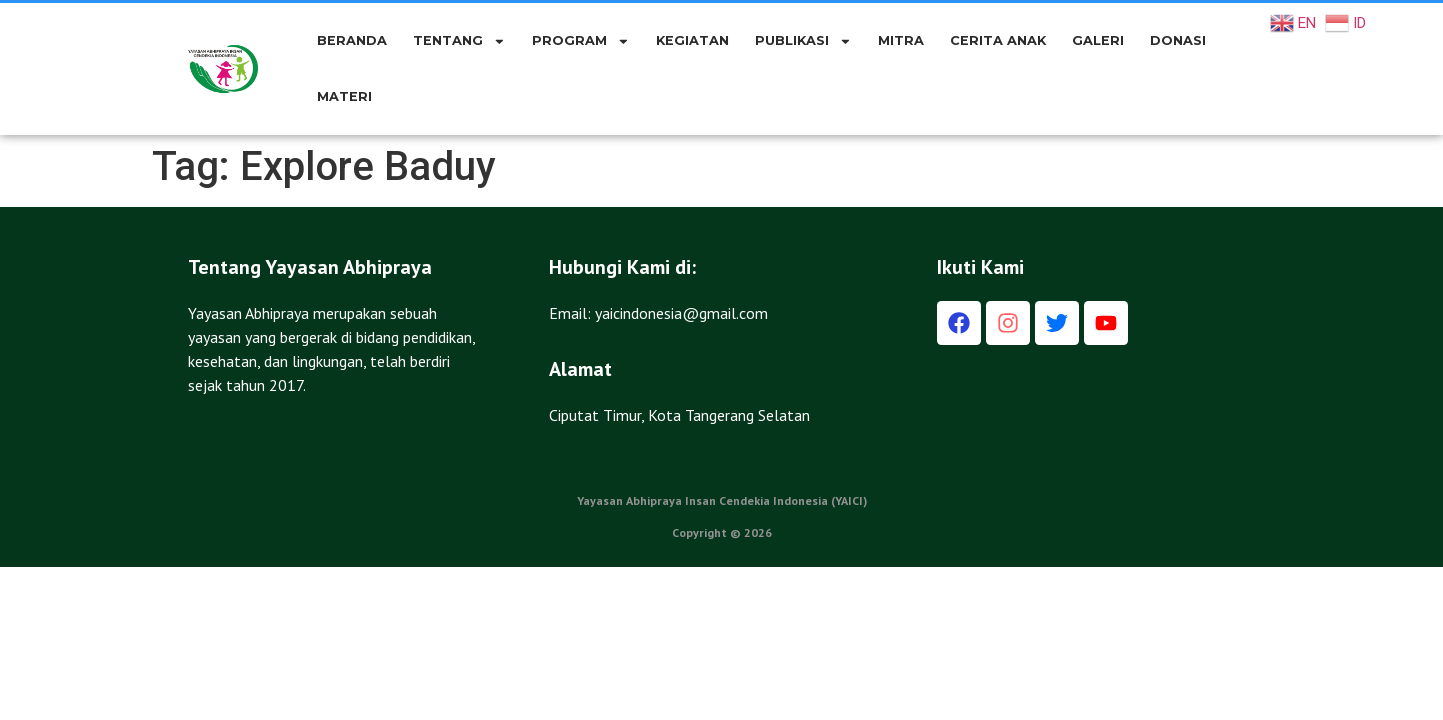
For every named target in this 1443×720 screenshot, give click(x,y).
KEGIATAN (692, 40)
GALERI (1098, 40)
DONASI (1178, 40)
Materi (344, 96)
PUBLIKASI (803, 41)
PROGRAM (581, 41)
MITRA (901, 40)
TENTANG (459, 41)
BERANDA (352, 40)
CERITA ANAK (998, 40)
